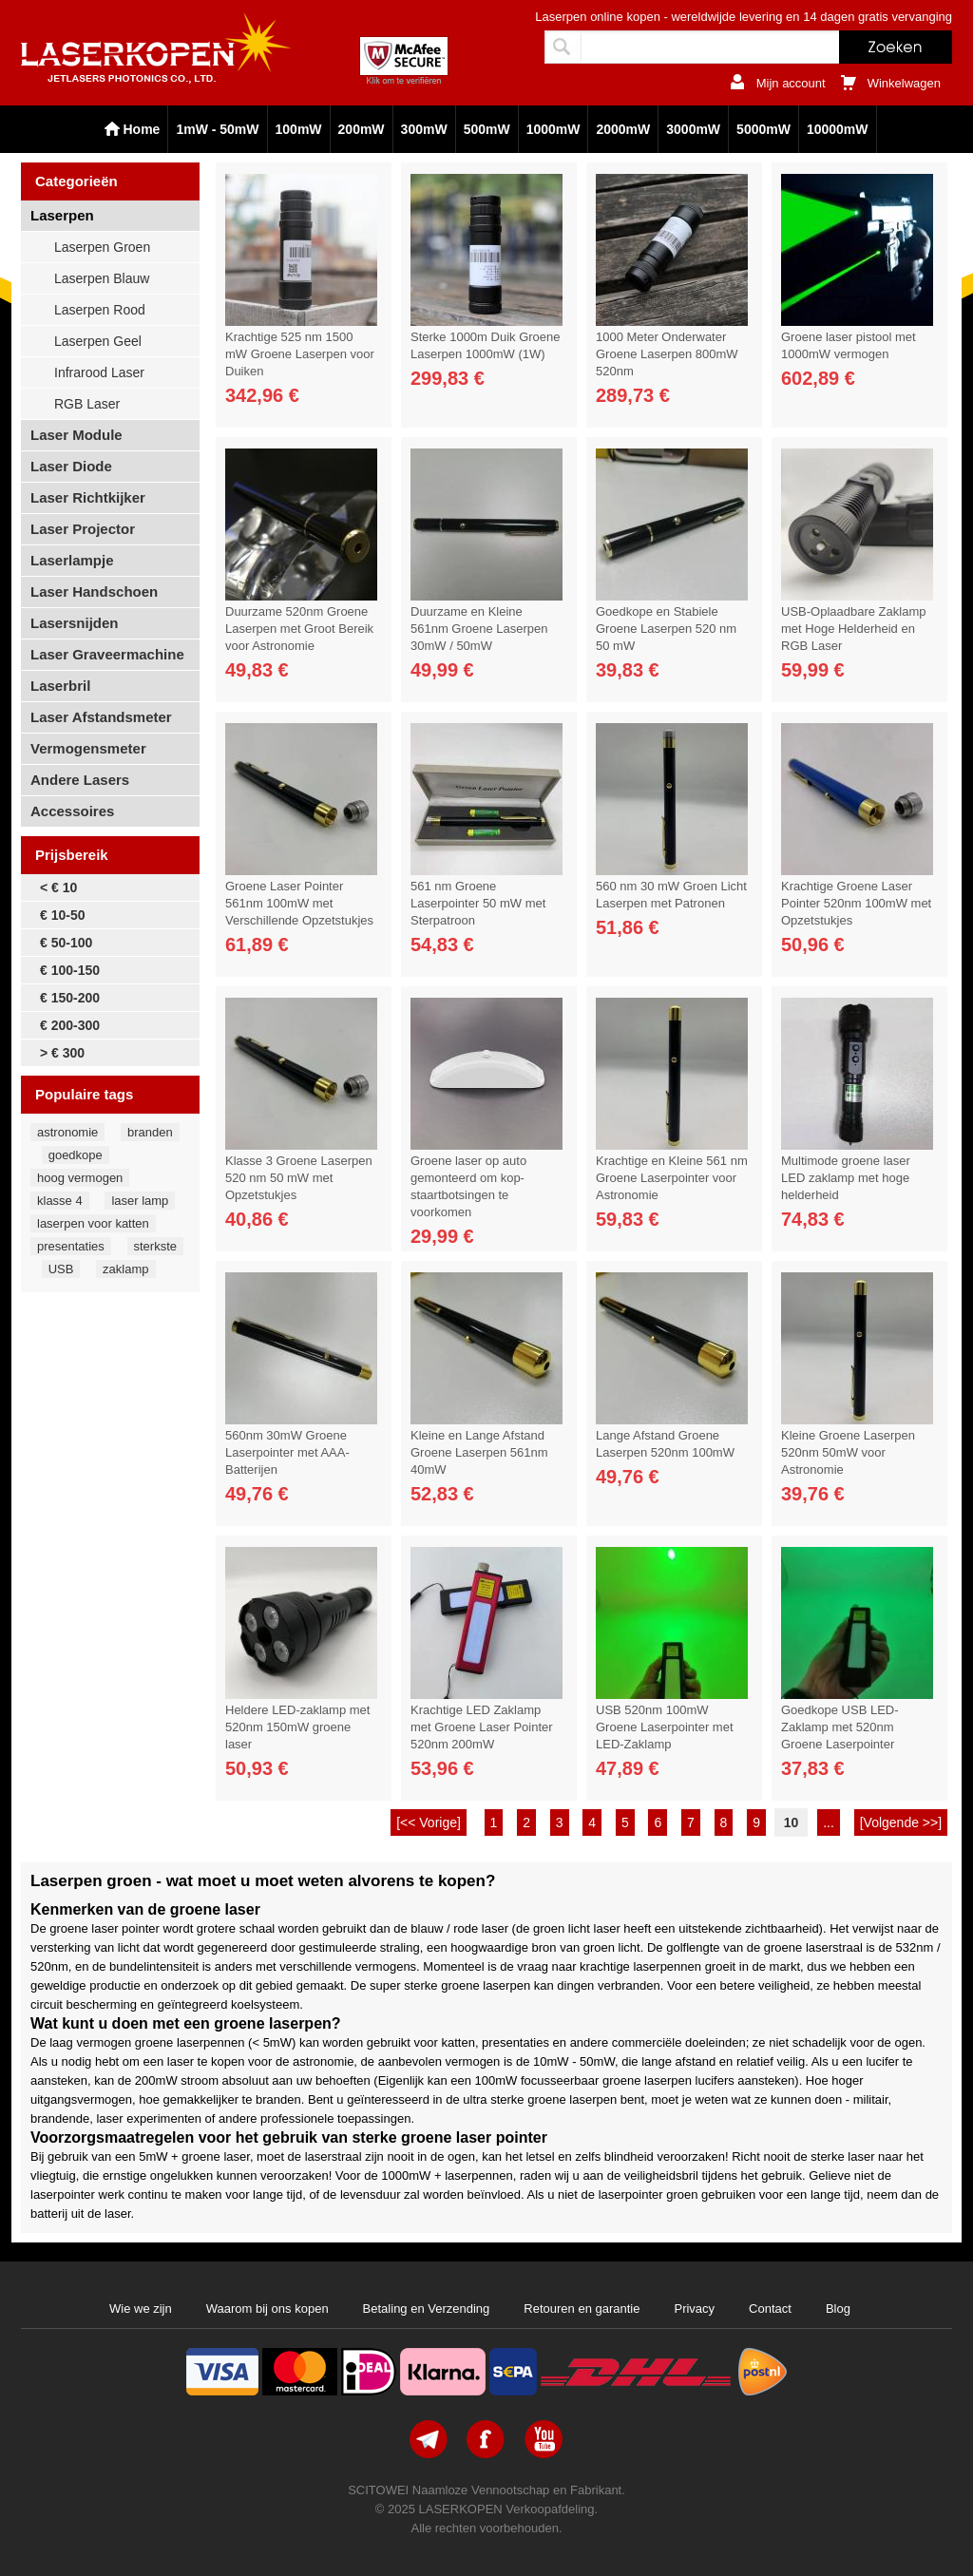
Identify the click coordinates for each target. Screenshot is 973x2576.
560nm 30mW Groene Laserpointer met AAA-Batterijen (287, 1452)
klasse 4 (60, 1200)
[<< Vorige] (428, 1822)
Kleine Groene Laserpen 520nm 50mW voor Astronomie (848, 1452)
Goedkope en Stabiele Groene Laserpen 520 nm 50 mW (666, 628)
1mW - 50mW (217, 129)
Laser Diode (71, 466)
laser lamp (139, 1200)
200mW (361, 129)
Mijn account (791, 83)
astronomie (67, 1132)
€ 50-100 (66, 942)
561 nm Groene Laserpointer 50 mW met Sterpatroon (477, 903)
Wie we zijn (140, 2308)
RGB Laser (87, 403)
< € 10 (58, 887)
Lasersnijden (74, 623)
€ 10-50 (62, 915)
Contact (770, 2308)
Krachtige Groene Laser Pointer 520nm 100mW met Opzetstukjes (856, 903)
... (828, 1822)
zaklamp (125, 1269)
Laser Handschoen (94, 591)
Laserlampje (72, 560)
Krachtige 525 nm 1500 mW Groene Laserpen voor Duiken (299, 354)
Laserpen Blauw (101, 278)
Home (142, 129)
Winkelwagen (904, 83)
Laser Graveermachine (107, 654)
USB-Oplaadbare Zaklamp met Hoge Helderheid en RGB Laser (853, 628)
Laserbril (60, 685)
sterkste (156, 1246)
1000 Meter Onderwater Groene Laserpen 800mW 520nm (667, 354)
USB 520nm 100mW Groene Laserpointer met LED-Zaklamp (665, 1727)
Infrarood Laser (99, 372)
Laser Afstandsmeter (101, 717)
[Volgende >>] (901, 1822)
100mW (299, 129)
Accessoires (72, 811)
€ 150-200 (70, 997)
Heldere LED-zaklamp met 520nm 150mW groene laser (297, 1727)
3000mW (693, 129)
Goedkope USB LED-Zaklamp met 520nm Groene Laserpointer (840, 1727)
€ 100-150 (70, 970)
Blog (838, 2308)
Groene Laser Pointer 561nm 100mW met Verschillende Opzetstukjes (299, 903)
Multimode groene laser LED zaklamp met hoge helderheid (845, 1178)
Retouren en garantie (581, 2308)
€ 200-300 (70, 1025)
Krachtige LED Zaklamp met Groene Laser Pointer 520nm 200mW (481, 1727)
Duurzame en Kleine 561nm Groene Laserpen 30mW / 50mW (479, 628)
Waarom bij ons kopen (267, 2308)
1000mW (553, 129)
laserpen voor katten (93, 1223)
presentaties (71, 1246)
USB (61, 1269)
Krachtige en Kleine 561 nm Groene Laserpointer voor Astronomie (672, 1178)
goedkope (75, 1155)
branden (150, 1132)
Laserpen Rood (99, 309)
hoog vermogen (80, 1178)
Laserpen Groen (102, 247)
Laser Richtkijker (87, 497)
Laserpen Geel (98, 341)
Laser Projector (82, 529)
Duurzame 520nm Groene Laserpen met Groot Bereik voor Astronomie (299, 628)
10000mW (837, 129)
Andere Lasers (79, 780)
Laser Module (76, 435)
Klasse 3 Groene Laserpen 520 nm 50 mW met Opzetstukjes (298, 1178)
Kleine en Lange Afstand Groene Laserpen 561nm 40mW (479, 1452)
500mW (487, 129)
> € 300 (62, 1052)
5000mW (763, 129)
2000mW (623, 129)
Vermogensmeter (88, 748)
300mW (424, 129)
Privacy (694, 2308)
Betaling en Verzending (426, 2308)
